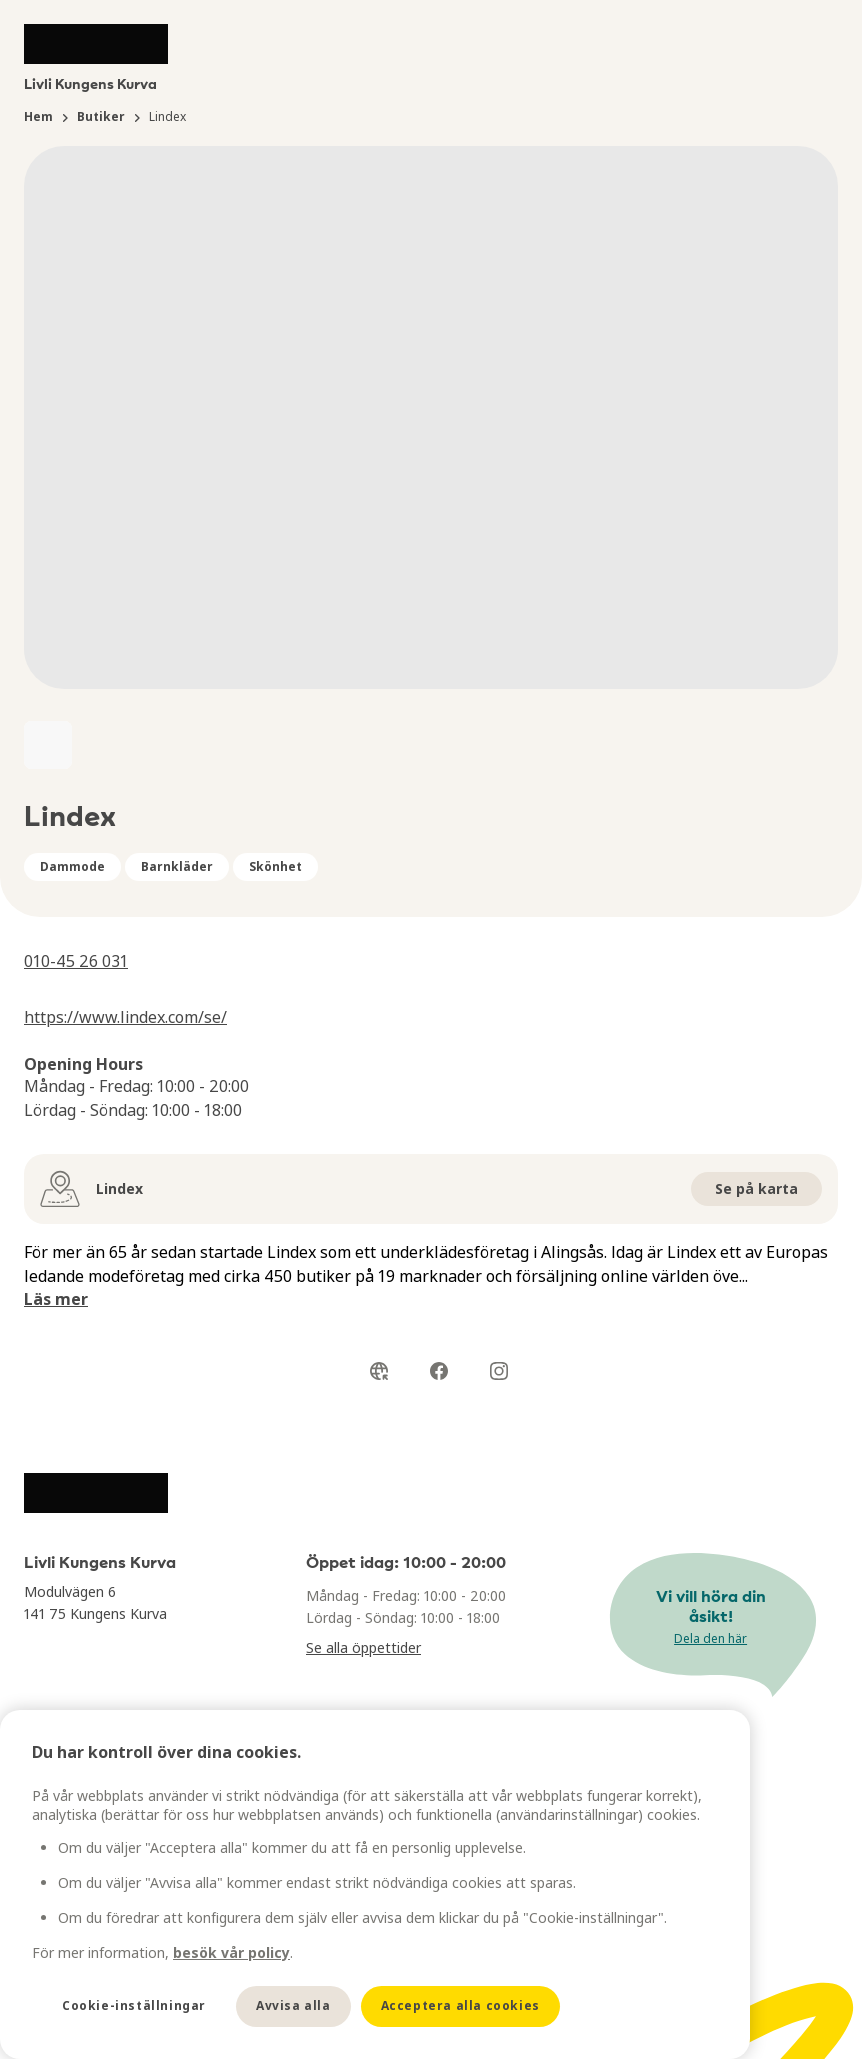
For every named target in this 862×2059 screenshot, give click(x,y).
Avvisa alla (293, 2005)
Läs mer (56, 1299)
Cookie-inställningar (134, 2005)
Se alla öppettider (363, 1647)
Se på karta (756, 1188)
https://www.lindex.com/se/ (125, 1017)
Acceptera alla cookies (460, 2005)
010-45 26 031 (76, 961)
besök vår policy (231, 1952)
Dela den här (710, 1638)
